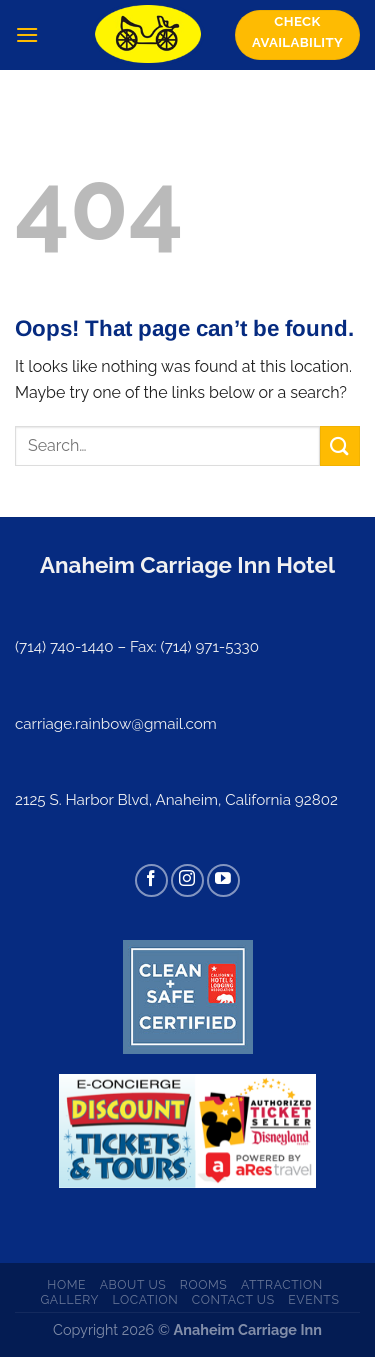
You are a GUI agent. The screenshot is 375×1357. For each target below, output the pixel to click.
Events (313, 1299)
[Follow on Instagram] (187, 880)
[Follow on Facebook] (151, 880)
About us (133, 1284)
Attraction (282, 1284)
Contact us (233, 1299)
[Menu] (27, 34)
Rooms (204, 1284)
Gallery (69, 1299)
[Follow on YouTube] (223, 880)
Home (66, 1284)
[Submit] (340, 445)
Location (146, 1299)
